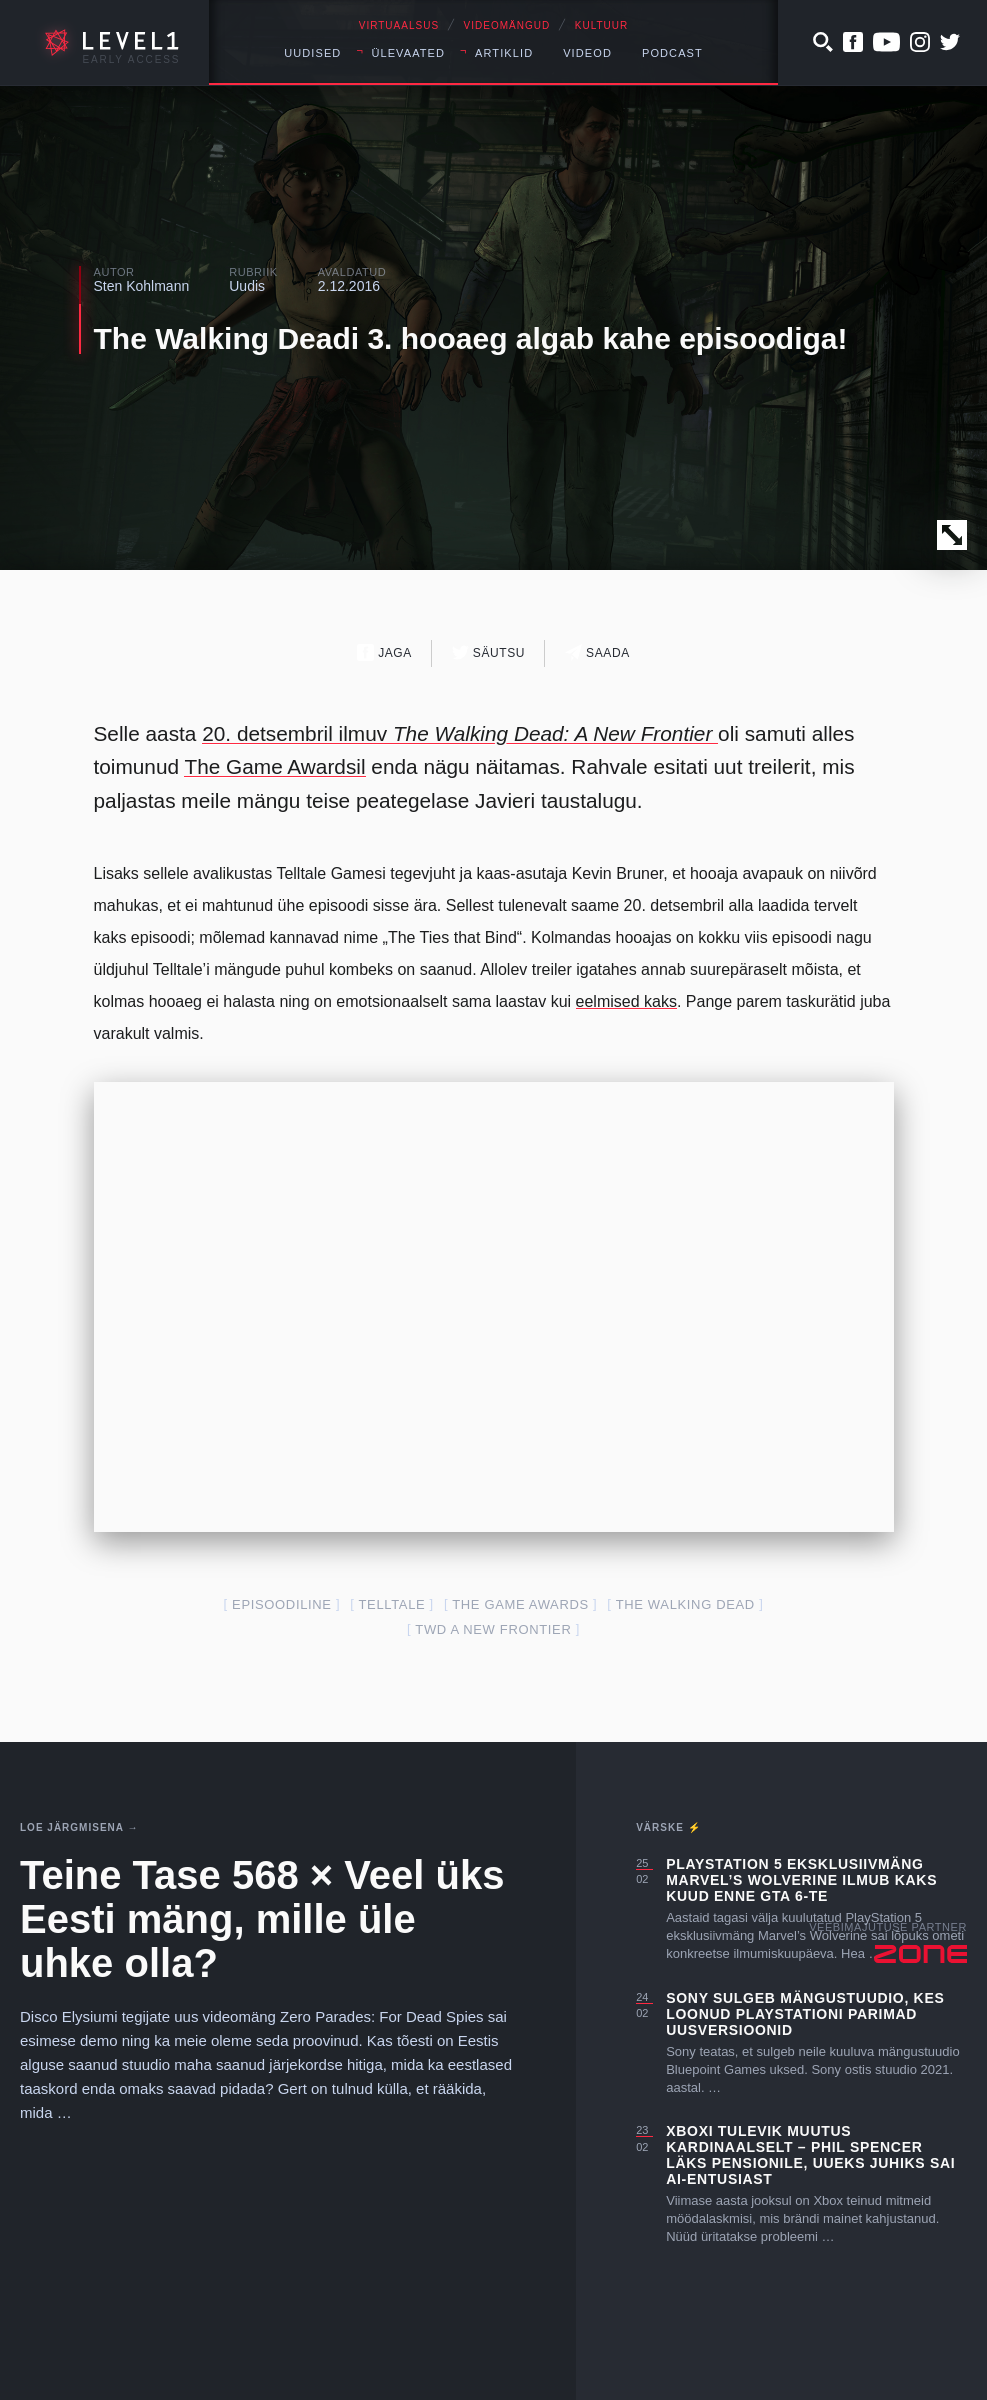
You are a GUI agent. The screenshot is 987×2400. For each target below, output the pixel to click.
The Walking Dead (685, 1604)
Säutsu (488, 652)
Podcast (672, 53)
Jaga (384, 652)
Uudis (247, 286)
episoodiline (282, 1604)
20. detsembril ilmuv (460, 733)
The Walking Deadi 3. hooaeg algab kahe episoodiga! (471, 338)
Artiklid (504, 53)
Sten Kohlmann (142, 286)
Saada (597, 652)
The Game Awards (520, 1604)
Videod (587, 53)
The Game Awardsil (274, 766)
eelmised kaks (626, 1001)
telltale (392, 1604)
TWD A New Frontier (493, 1629)
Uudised (312, 53)
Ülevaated (408, 53)
